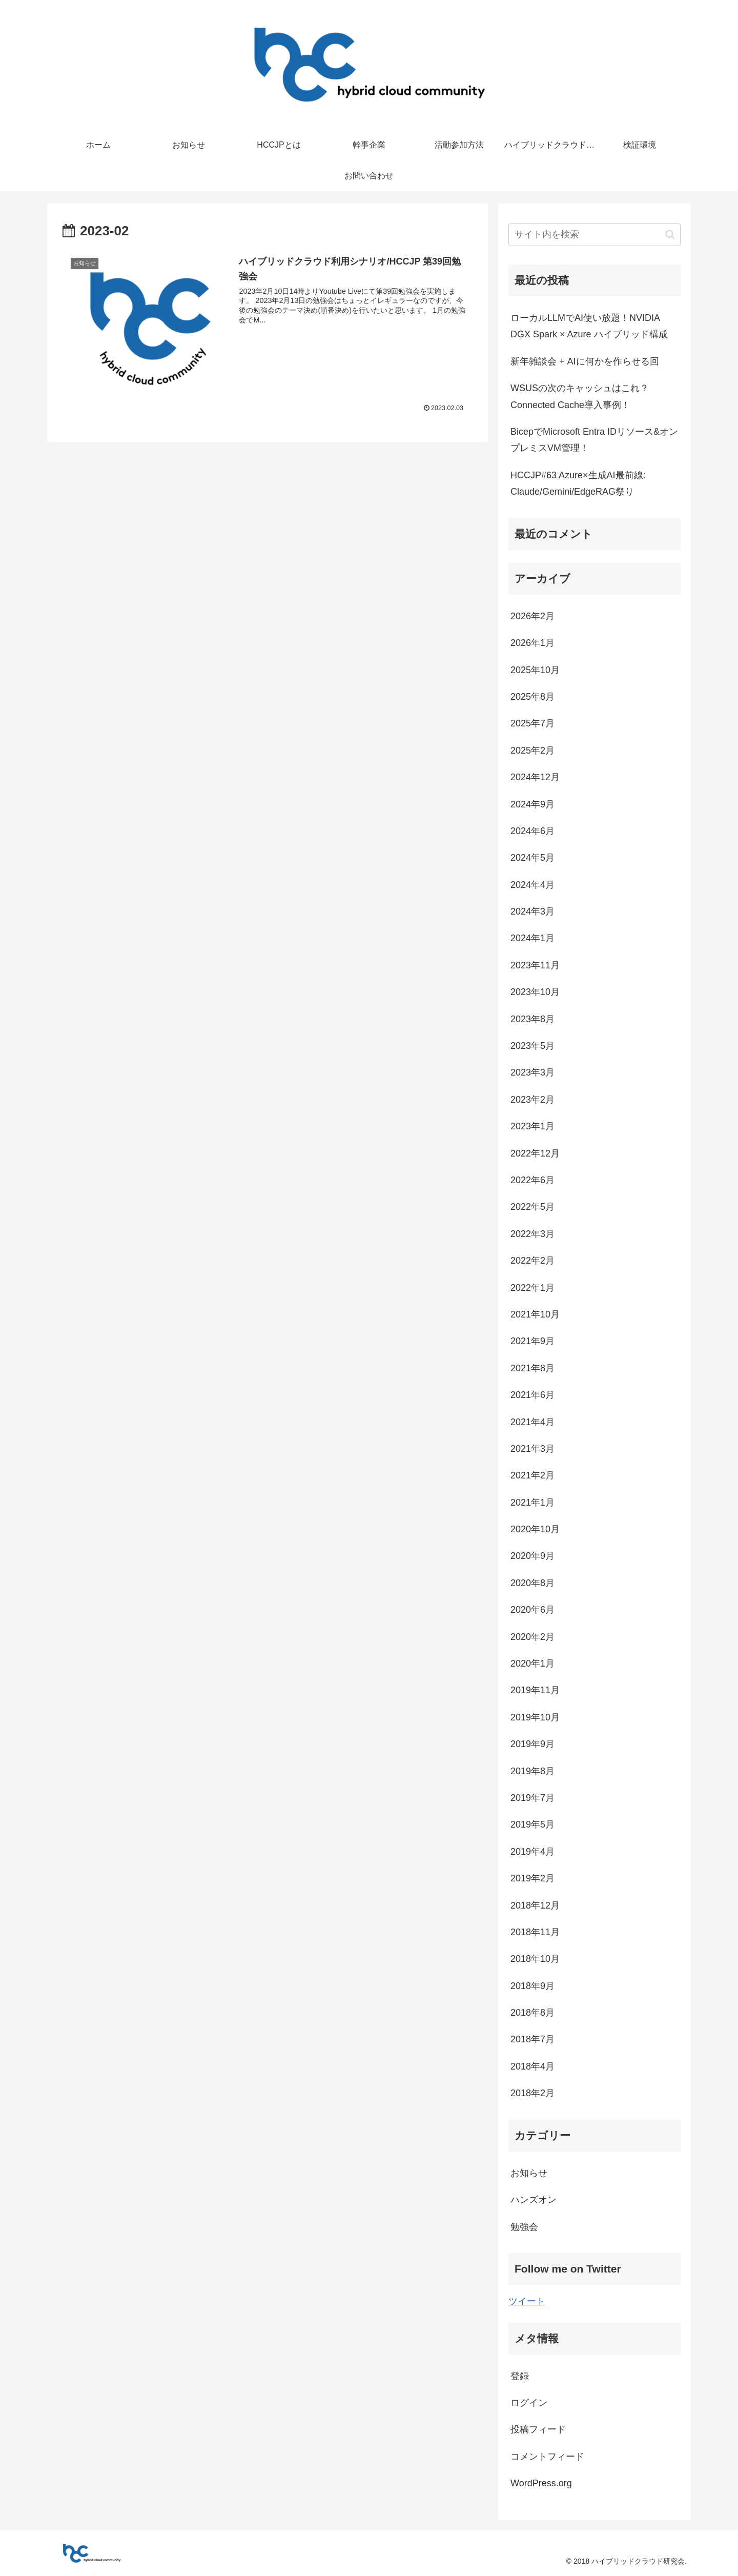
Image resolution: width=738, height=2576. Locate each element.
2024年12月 (535, 777)
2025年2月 (532, 750)
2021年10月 (535, 1314)
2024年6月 (532, 831)
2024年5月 (532, 858)
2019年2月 (532, 1878)
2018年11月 (535, 1932)
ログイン (528, 2403)
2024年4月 (532, 885)
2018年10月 (535, 1959)
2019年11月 (535, 1690)
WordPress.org (541, 2483)
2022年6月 (532, 1180)
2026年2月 (532, 616)
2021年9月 (532, 1341)
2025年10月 (535, 670)
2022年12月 (535, 1153)
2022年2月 (532, 1260)
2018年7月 (532, 2039)
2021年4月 (532, 1422)
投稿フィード (538, 2429)
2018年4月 (532, 2066)
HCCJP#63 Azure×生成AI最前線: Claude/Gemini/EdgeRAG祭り (578, 483)
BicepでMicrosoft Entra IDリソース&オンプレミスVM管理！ (594, 440)
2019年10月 (535, 1717)
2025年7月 (532, 723)
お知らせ (528, 2173)
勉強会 (524, 2227)
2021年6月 (532, 1395)
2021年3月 (532, 1449)
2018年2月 (532, 2093)
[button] (670, 234)
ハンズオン (533, 2200)
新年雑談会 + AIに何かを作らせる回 (584, 361)
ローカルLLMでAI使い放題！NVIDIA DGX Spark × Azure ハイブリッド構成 (589, 326)
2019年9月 (532, 1744)
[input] (594, 234)
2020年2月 (532, 1637)
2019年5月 (532, 1824)
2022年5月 (532, 1207)
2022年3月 (532, 1234)
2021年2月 (532, 1475)
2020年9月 (532, 1556)
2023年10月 (535, 992)
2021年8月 (532, 1368)
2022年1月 (532, 1288)
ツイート (526, 2301)
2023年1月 (532, 1126)
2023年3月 (532, 1072)
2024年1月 (532, 938)
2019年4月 (532, 1852)
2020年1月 (532, 1663)
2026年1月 (532, 643)
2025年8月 (532, 697)
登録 (519, 2376)
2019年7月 (532, 1798)
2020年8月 (532, 1583)
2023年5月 (532, 1046)
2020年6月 (532, 1610)
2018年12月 (535, 1905)
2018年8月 (532, 2012)
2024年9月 (532, 804)
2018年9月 (532, 1986)
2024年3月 (532, 911)
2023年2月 (532, 1099)
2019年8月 (532, 1771)
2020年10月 (535, 1529)
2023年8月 (532, 1019)
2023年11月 (535, 965)
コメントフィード (547, 2456)
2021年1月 (532, 1502)
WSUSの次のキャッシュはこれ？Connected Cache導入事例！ (579, 396)
